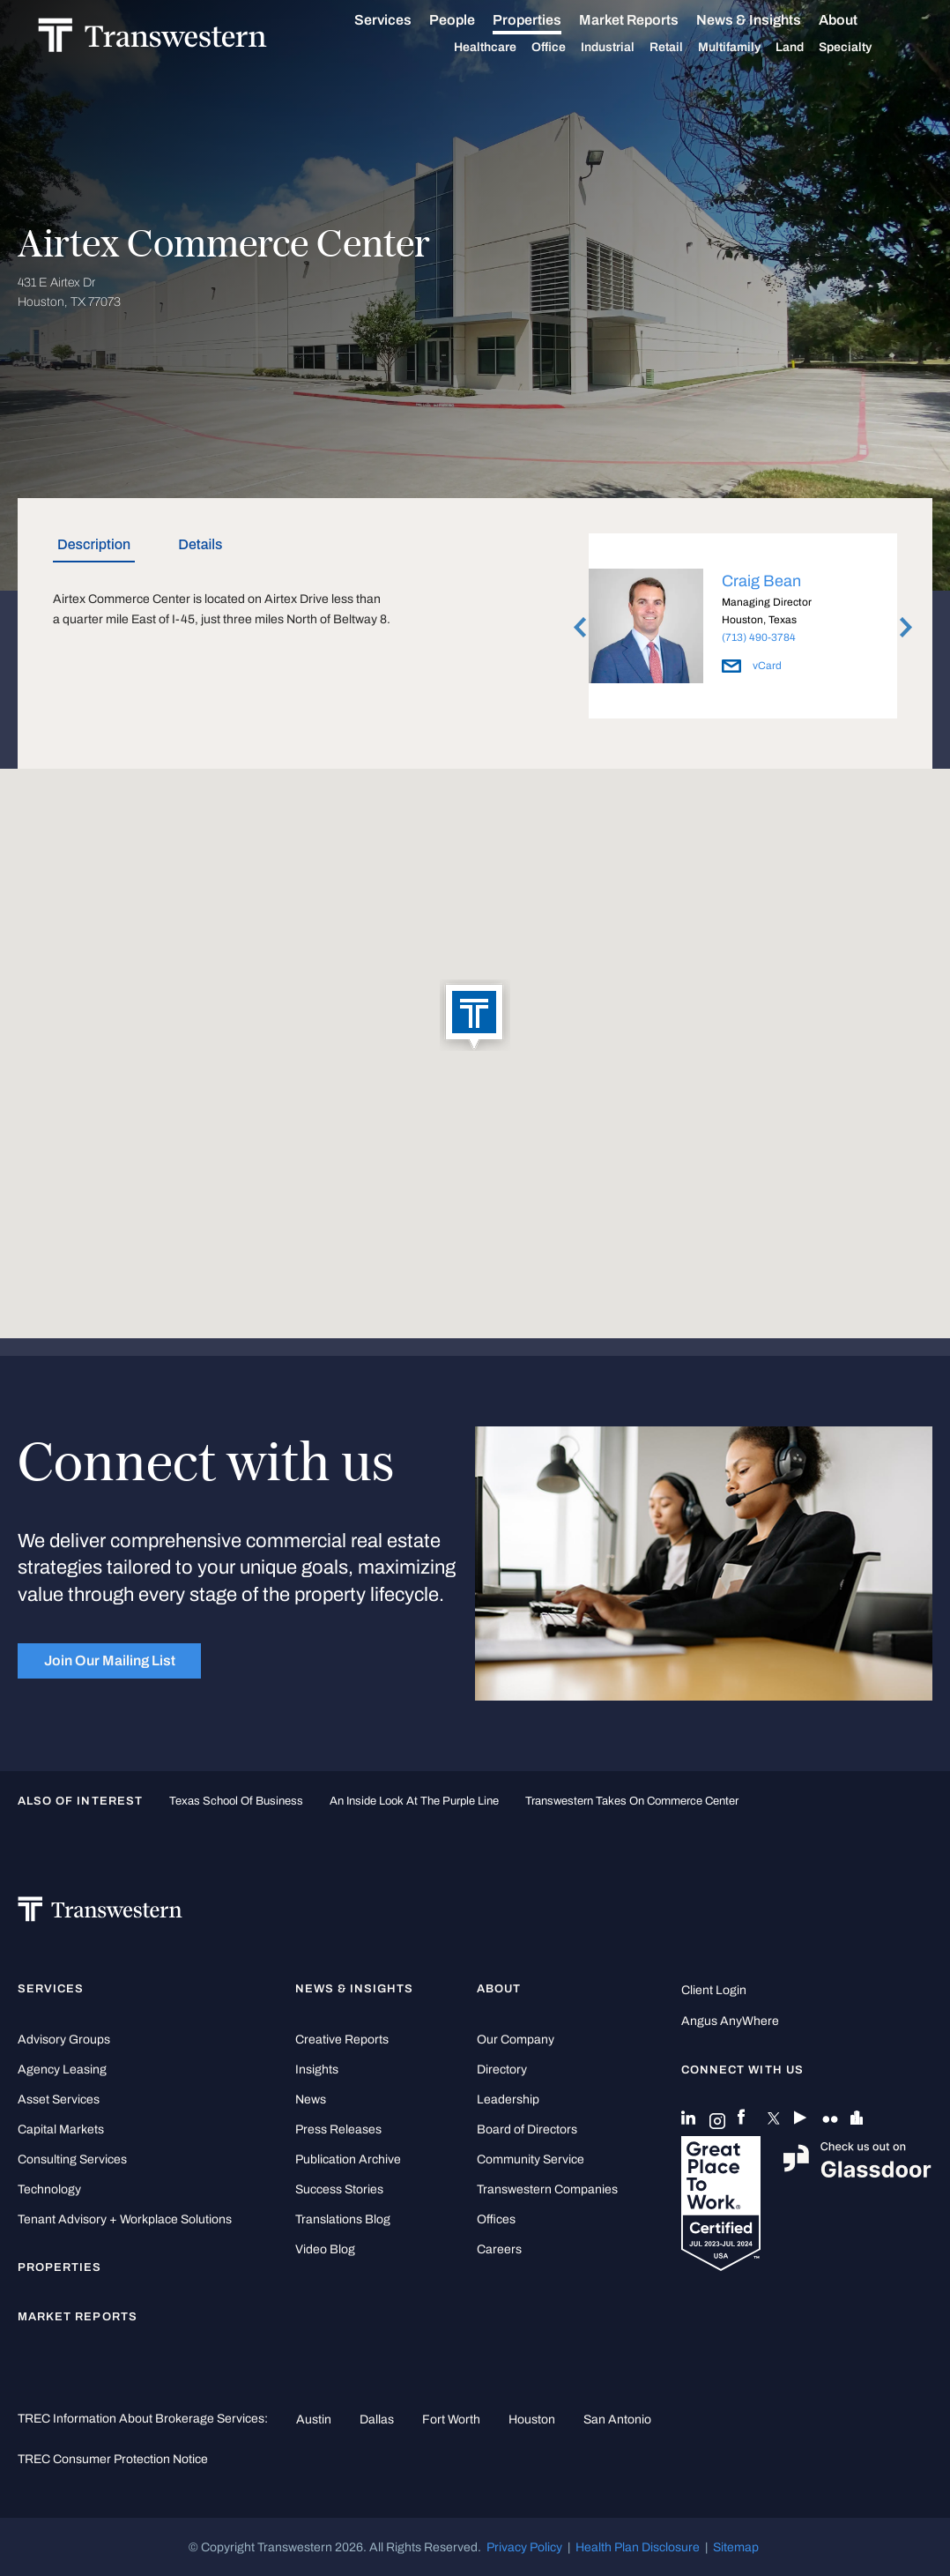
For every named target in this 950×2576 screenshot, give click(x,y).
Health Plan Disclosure (637, 2547)
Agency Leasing (62, 2069)
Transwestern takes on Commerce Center (631, 1801)
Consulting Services (72, 2159)
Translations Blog (342, 2219)
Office (569, 48)
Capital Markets (61, 2129)
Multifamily (749, 48)
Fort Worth (451, 2419)
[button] (475, 1016)
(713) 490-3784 (759, 637)
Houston (531, 2419)
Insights (316, 2069)
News (310, 2099)
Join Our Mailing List (109, 1660)
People (472, 19)
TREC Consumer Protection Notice (113, 2459)
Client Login (713, 1990)
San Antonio (617, 2419)
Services (403, 20)
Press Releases (338, 2129)
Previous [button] (579, 626)
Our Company (515, 2039)
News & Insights (768, 20)
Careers (499, 2249)
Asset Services (59, 2099)
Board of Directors (527, 2129)
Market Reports (649, 19)
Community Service (530, 2159)
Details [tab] (200, 544)
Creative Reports (342, 2039)
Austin (313, 2419)
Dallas (377, 2419)
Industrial (628, 48)
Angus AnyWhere (730, 2021)
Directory (502, 2069)
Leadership (508, 2099)
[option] (743, 629)
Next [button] (906, 626)
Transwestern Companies (547, 2189)
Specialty (865, 48)
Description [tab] (93, 544)
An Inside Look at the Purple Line (414, 1801)
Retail (686, 48)
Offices (496, 2219)
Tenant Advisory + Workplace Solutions (125, 2219)
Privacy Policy (524, 2547)
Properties (547, 19)
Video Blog (325, 2249)
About (858, 20)
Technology (49, 2189)
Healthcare (505, 48)
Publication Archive (348, 2159)
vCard (752, 665)
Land (810, 47)
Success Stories (339, 2189)
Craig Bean (761, 581)
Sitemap (736, 2547)
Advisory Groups (64, 2039)
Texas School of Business (236, 1801)
